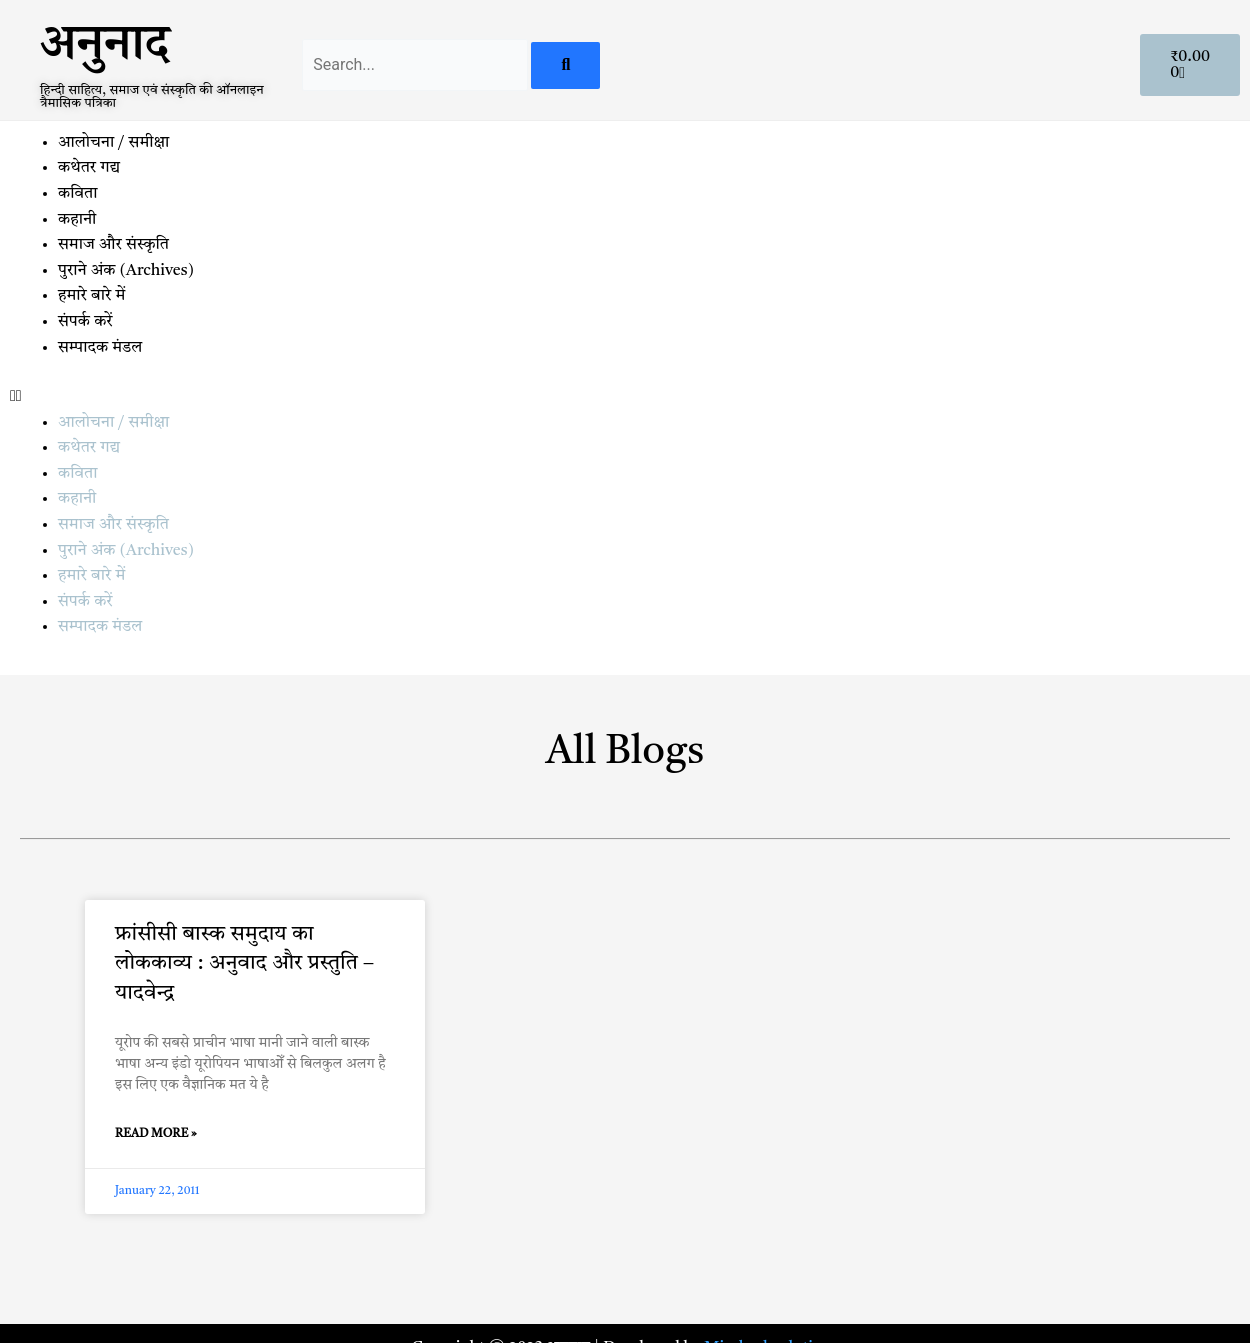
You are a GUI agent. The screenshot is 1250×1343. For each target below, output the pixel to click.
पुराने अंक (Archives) (126, 271)
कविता (77, 194)
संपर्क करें (85, 322)
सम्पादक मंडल (100, 348)
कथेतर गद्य (89, 168)
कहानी (77, 220)
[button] (625, 398)
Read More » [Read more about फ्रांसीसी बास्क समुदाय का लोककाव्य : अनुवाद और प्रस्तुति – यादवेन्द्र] (156, 1134)
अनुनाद (104, 51)
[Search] (565, 65)
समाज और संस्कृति (113, 245)
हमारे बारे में (93, 296)
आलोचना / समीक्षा (113, 143)
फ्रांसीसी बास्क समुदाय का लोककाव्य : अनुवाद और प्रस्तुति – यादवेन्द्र (244, 964)
